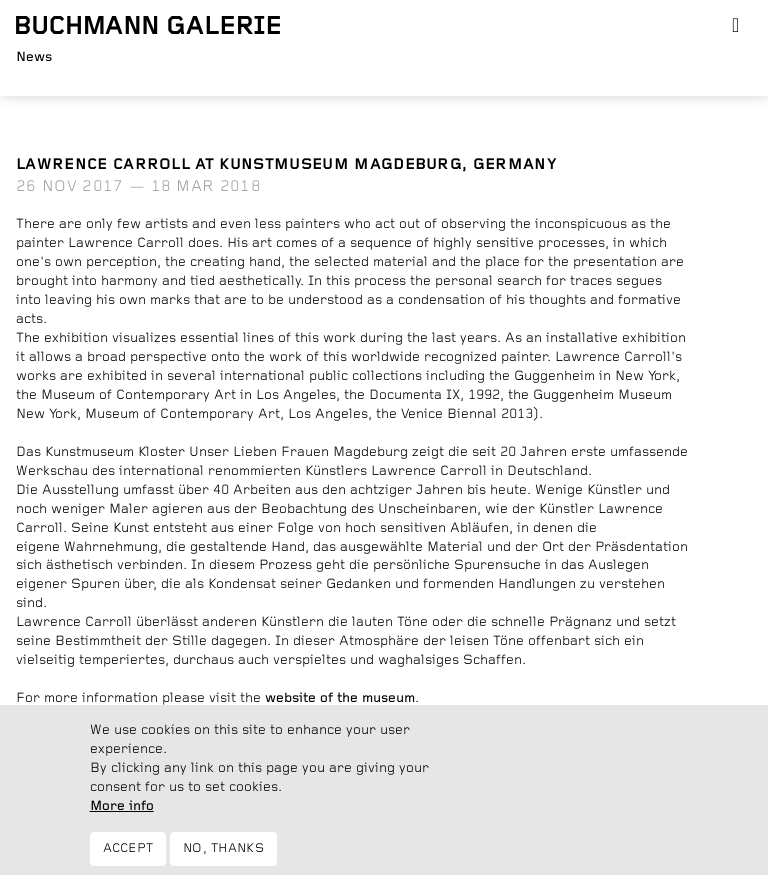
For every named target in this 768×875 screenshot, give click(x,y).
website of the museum (340, 698)
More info (122, 817)
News (34, 57)
